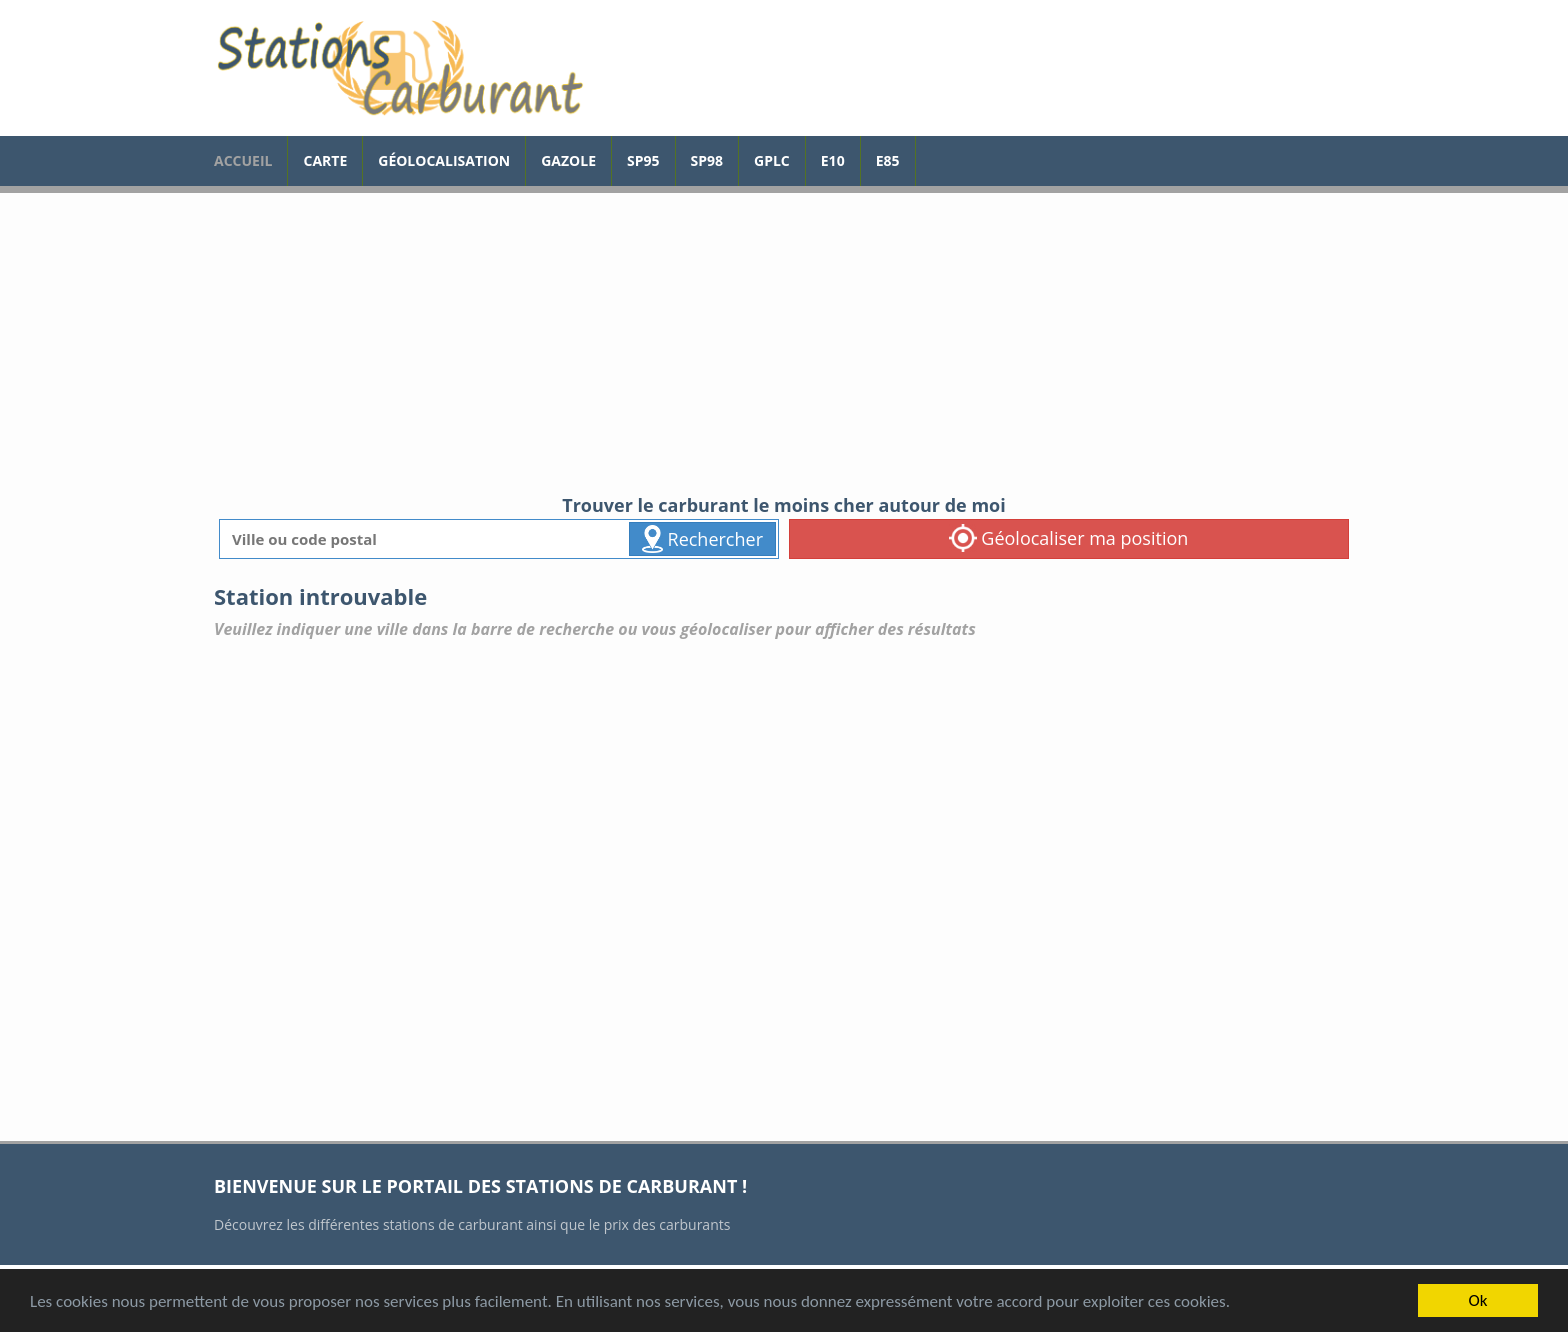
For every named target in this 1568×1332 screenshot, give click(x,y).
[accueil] (399, 68)
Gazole (568, 160)
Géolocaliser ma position (1069, 538)
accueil (243, 160)
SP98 (707, 160)
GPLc (772, 160)
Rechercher (702, 539)
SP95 (643, 160)
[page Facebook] (931, 151)
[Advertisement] (784, 343)
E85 (888, 160)
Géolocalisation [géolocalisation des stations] (444, 160)
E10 (833, 160)
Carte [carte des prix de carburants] (325, 160)
